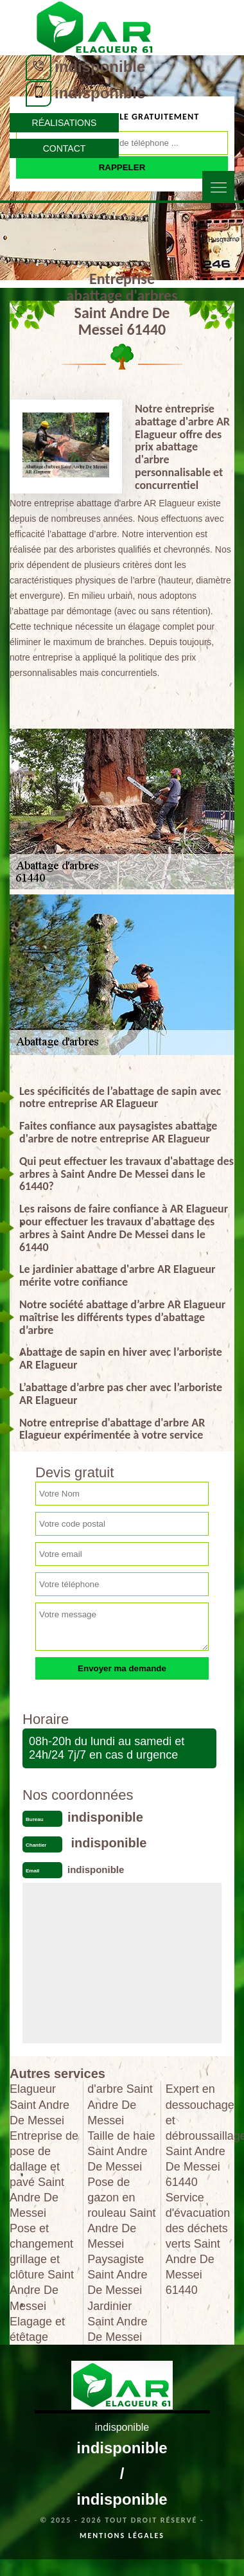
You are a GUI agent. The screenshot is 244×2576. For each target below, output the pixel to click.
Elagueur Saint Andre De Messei (39, 2104)
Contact (64, 148)
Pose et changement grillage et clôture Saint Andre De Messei (42, 2267)
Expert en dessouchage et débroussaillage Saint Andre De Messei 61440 (200, 2135)
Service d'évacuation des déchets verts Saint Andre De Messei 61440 (198, 2243)
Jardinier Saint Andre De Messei (117, 2321)
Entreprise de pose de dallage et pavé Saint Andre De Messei (44, 2174)
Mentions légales (122, 2535)
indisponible (100, 66)
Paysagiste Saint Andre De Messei (117, 2274)
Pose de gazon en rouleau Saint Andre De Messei (121, 2213)
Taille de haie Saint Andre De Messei (121, 2151)
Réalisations (64, 123)
